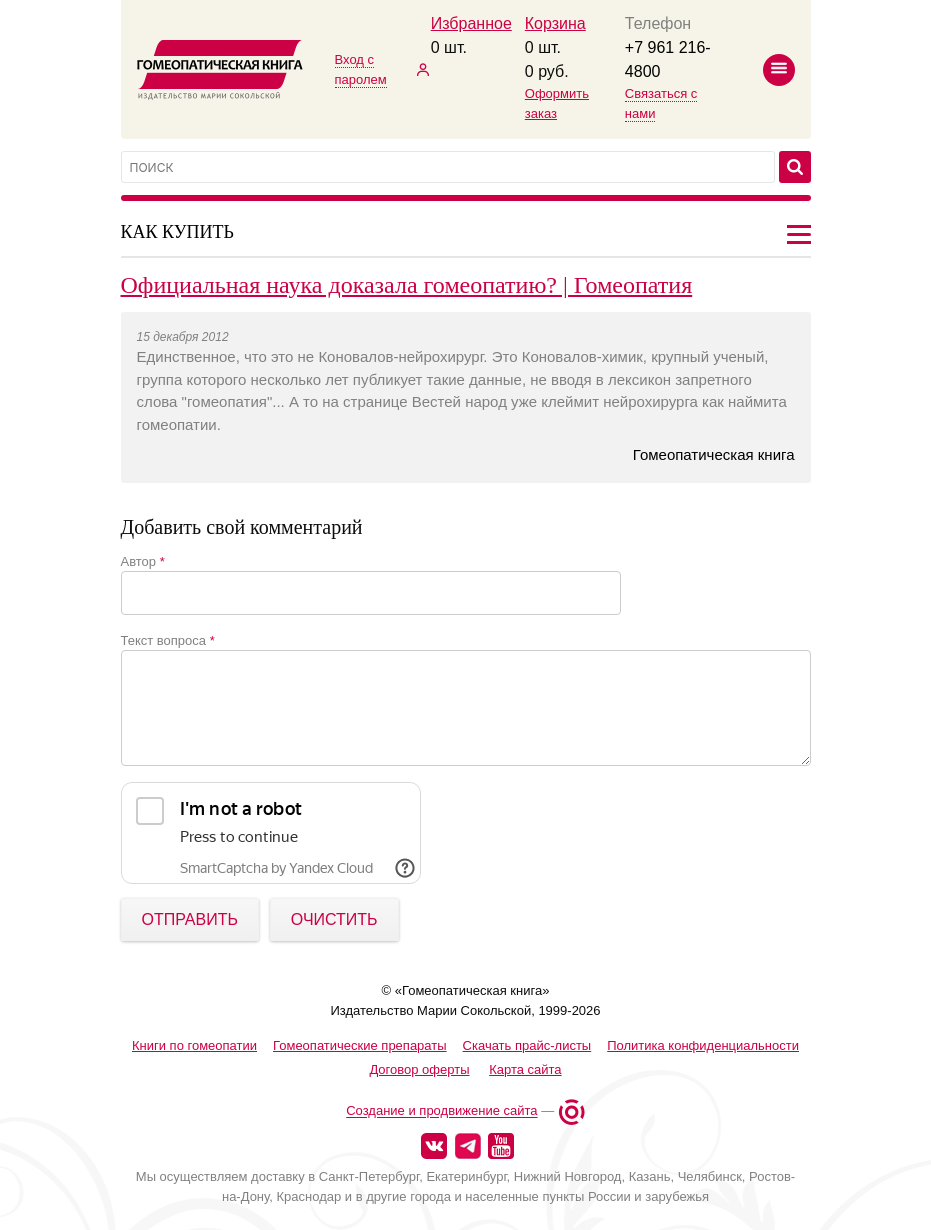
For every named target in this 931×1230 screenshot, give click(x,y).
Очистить (334, 919)
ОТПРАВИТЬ (190, 919)
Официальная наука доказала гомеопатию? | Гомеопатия (407, 285)
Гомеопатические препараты (360, 1045)
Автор (143, 561)
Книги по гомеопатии (194, 1045)
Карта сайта (525, 1069)
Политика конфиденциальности (703, 1045)
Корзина (555, 23)
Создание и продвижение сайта (441, 1111)
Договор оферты (419, 1069)
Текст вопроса (168, 640)
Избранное (471, 23)
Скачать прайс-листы (527, 1045)
